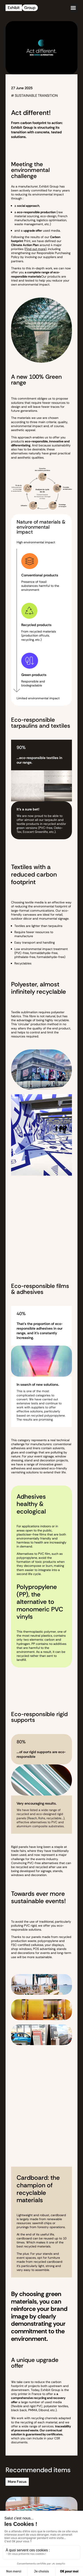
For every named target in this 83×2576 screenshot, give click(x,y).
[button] (73, 8)
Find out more (35, 249)
